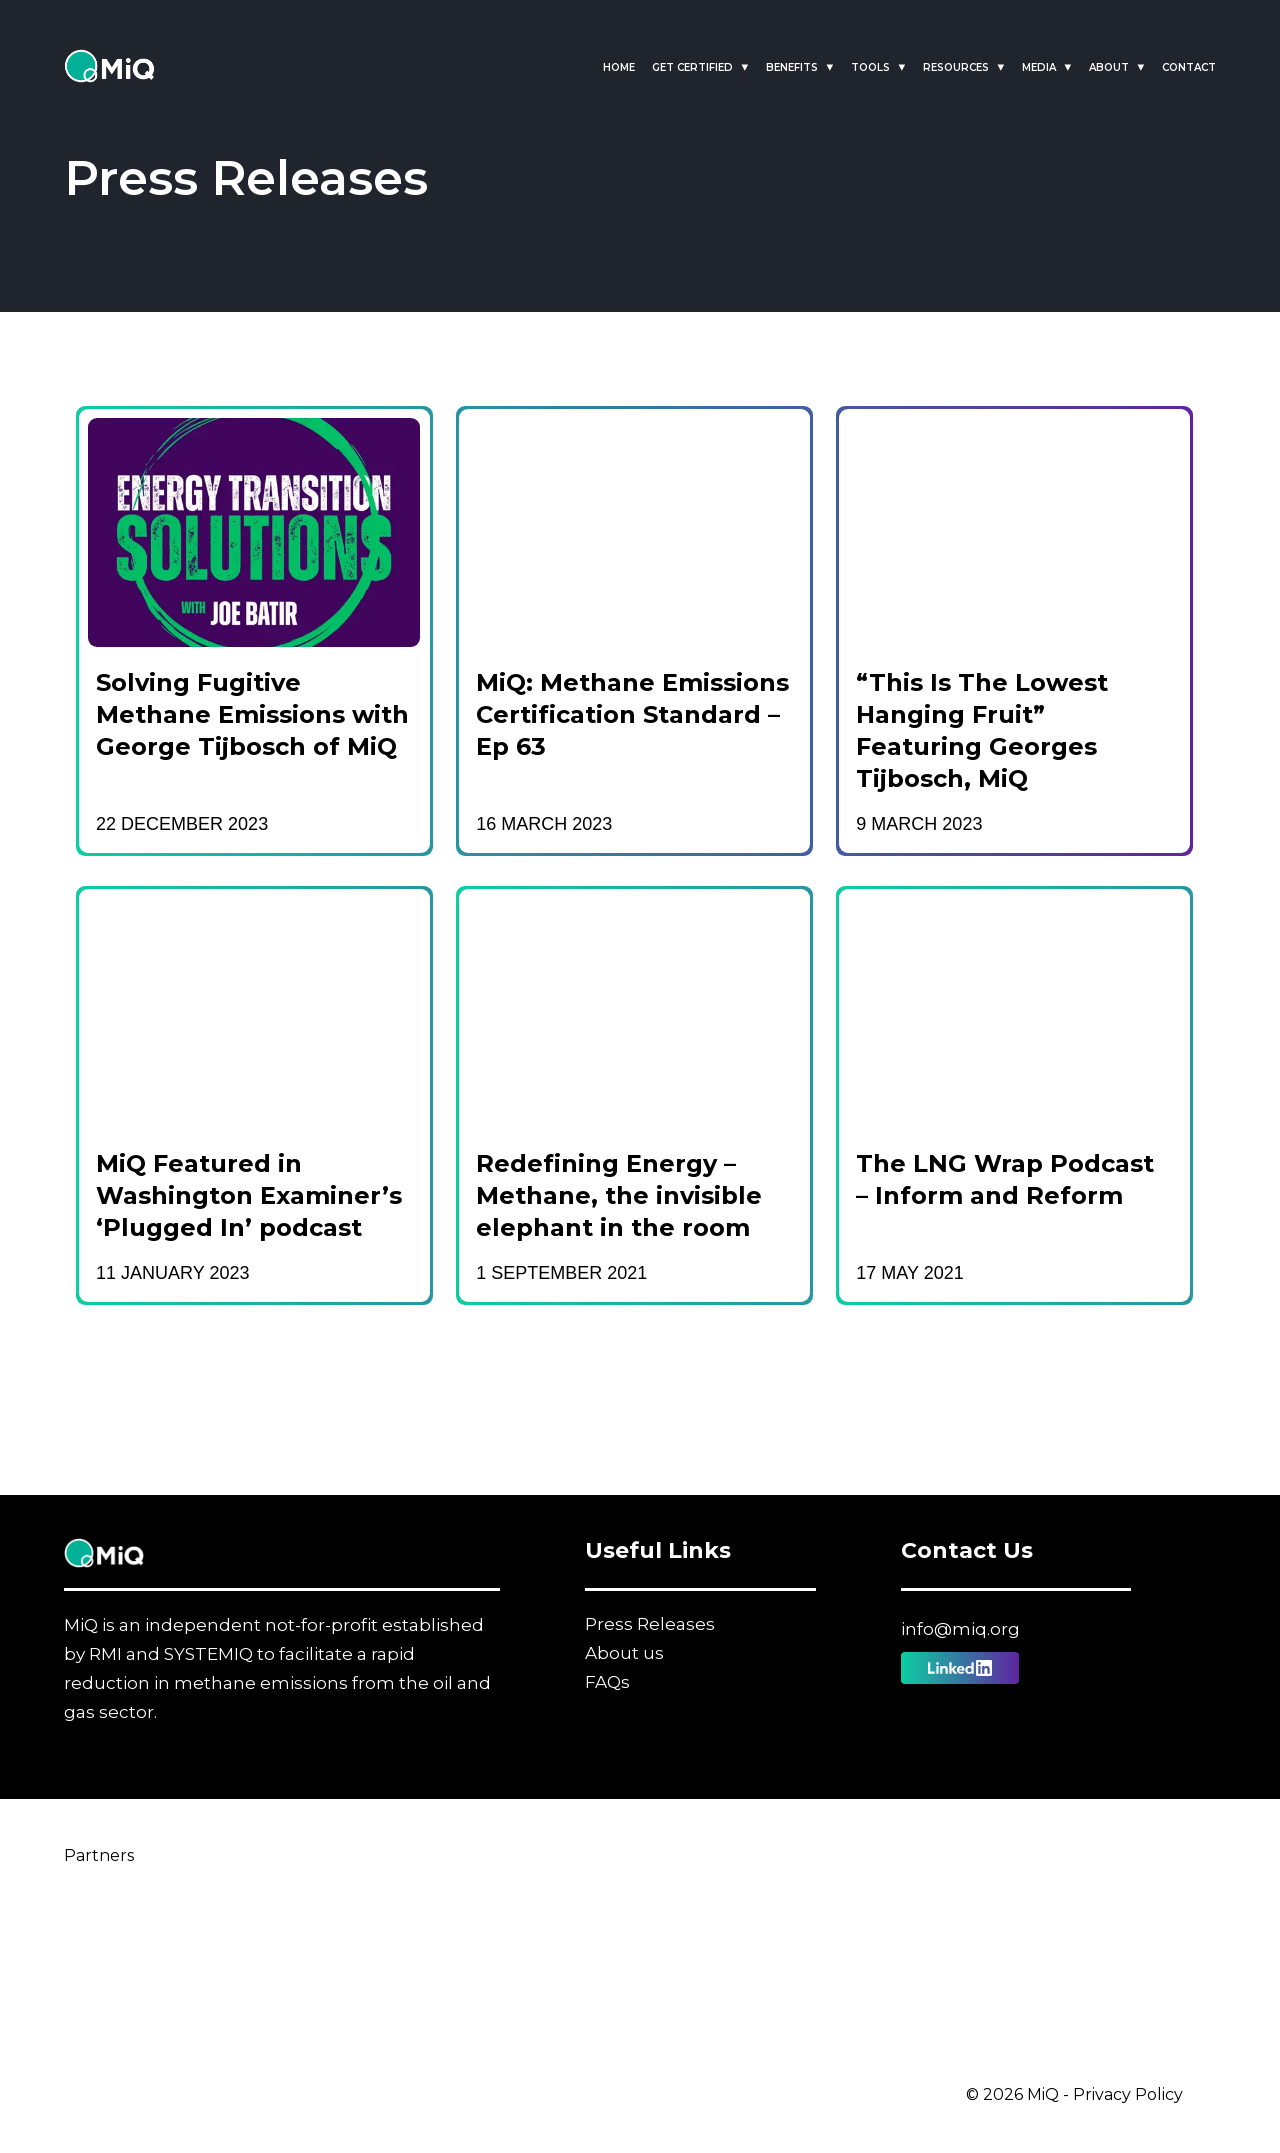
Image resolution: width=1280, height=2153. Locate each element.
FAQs (607, 1682)
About (1109, 67)
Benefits (792, 67)
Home (619, 67)
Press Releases (650, 1624)
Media (1039, 67)
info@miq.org (960, 1629)
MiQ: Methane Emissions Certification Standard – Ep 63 (632, 714)
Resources (956, 67)
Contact (1189, 67)
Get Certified (692, 67)
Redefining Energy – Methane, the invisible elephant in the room (619, 1195)
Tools (870, 67)
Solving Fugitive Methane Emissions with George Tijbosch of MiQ (252, 714)
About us (624, 1653)
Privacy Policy (1128, 2094)
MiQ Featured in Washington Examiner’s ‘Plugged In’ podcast (249, 1195)
